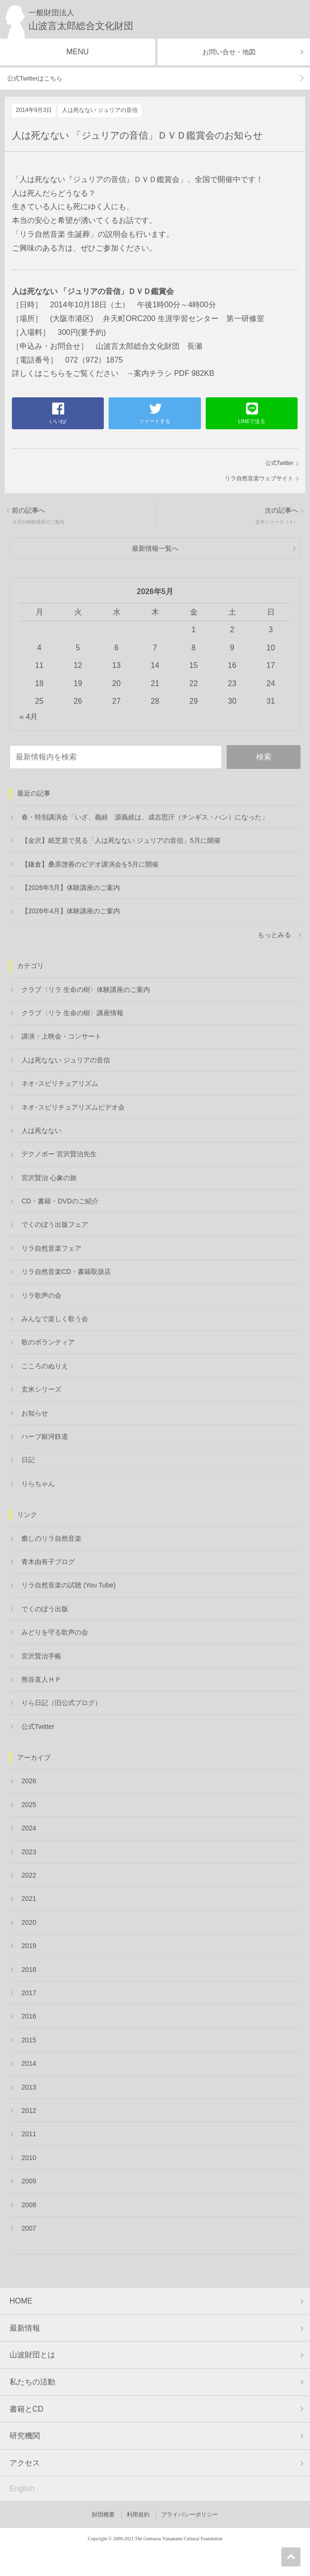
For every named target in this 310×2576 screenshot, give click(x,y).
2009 (28, 2181)
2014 (28, 2063)
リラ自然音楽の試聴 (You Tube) (68, 1585)
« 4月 (29, 717)
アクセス (25, 2463)
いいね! (58, 421)
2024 (28, 1828)
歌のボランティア (48, 1342)
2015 (28, 2040)
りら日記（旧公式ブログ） (61, 1703)
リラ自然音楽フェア (51, 1248)
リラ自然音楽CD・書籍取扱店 (66, 1271)
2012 (28, 2110)
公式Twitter (279, 463)
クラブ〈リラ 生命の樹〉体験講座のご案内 (85, 989)
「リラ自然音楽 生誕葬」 (55, 234)
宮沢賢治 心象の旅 (49, 1178)
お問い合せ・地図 (229, 52)
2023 (28, 1852)
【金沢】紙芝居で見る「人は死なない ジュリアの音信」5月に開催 (120, 840)
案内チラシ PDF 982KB (174, 373)
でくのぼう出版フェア (54, 1224)
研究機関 (25, 2436)
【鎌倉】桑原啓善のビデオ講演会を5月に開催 (90, 864)
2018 (28, 1969)
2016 (28, 2016)
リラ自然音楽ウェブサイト (259, 478)
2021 (28, 1898)
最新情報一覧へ (155, 548)
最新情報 (25, 2328)
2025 (28, 1804)
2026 (28, 1781)
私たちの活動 (32, 2382)
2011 (28, 2134)
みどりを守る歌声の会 (54, 1632)
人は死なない (41, 1130)
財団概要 (103, 2514)
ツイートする (154, 421)
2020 (28, 1922)
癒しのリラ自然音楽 (51, 1538)
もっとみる (274, 935)
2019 (28, 1946)
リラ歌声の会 (41, 1295)
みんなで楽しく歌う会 (54, 1319)
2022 (28, 1875)
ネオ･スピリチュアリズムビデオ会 (73, 1107)
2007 (28, 2228)
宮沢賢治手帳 (41, 1656)
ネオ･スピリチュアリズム (59, 1083)
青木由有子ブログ (48, 1562)
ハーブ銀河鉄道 (44, 1436)
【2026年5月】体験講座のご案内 (70, 887)
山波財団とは (32, 2355)
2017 (28, 1993)
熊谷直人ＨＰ (41, 1679)
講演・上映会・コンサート (61, 1036)
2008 (28, 2205)
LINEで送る (251, 421)
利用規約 (138, 2514)
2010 (28, 2158)
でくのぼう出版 (44, 1609)
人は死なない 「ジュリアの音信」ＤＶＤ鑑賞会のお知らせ (137, 135)
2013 (28, 2087)
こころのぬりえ (44, 1366)
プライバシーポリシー (189, 2514)
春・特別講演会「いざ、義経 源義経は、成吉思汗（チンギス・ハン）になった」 (144, 817)
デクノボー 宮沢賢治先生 (59, 1154)
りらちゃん (38, 1483)
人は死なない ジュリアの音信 (100, 110)
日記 (28, 1460)
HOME (21, 2301)
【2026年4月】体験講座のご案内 (70, 911)
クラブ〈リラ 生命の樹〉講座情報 (72, 1013)
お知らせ (34, 1413)
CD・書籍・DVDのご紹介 (60, 1201)
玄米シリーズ (41, 1389)
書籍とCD (26, 2409)
